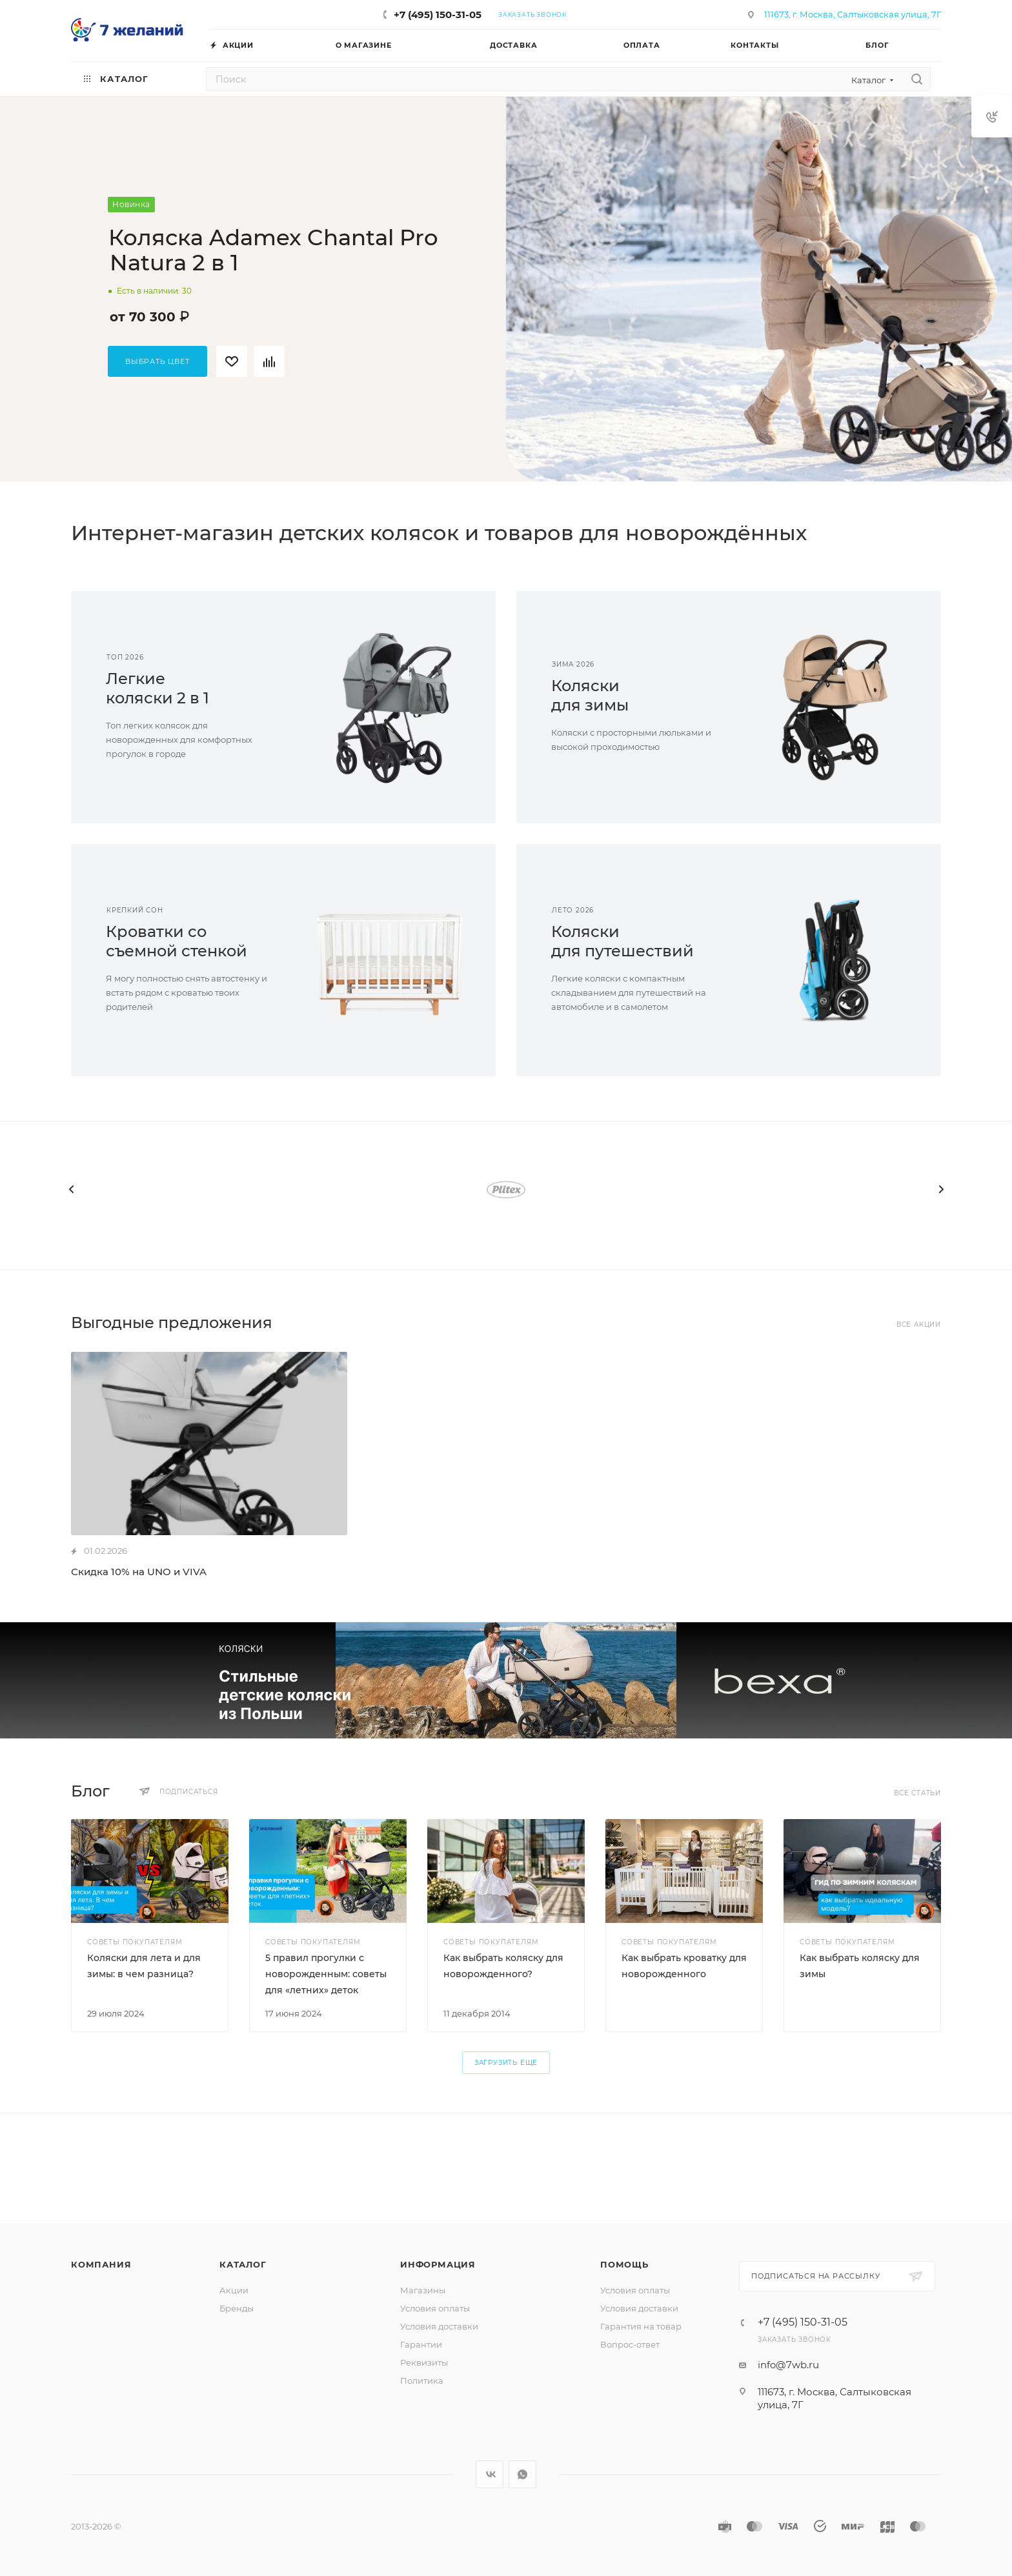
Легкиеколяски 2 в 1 (157, 688)
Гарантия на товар (641, 2326)
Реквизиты (424, 2362)
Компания (101, 2264)
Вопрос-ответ (630, 2344)
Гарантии (421, 2344)
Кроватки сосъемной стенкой (176, 941)
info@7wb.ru (788, 2365)
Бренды (236, 2308)
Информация (438, 2264)
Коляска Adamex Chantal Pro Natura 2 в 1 (273, 250)
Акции (233, 2290)
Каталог (243, 2264)
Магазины (422, 2290)
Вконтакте (489, 2474)
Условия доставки (439, 2326)
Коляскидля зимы (590, 695)
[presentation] (71, 1189)
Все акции (918, 1324)
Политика (421, 2380)
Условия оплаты (435, 2308)
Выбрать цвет (157, 361)
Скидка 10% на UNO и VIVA (139, 1571)
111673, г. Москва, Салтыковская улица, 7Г (852, 14)
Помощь (624, 2264)
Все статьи (917, 1793)
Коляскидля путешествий (622, 941)
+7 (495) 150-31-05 (437, 14)
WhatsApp (522, 2474)
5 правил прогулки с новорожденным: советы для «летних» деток (326, 1974)
